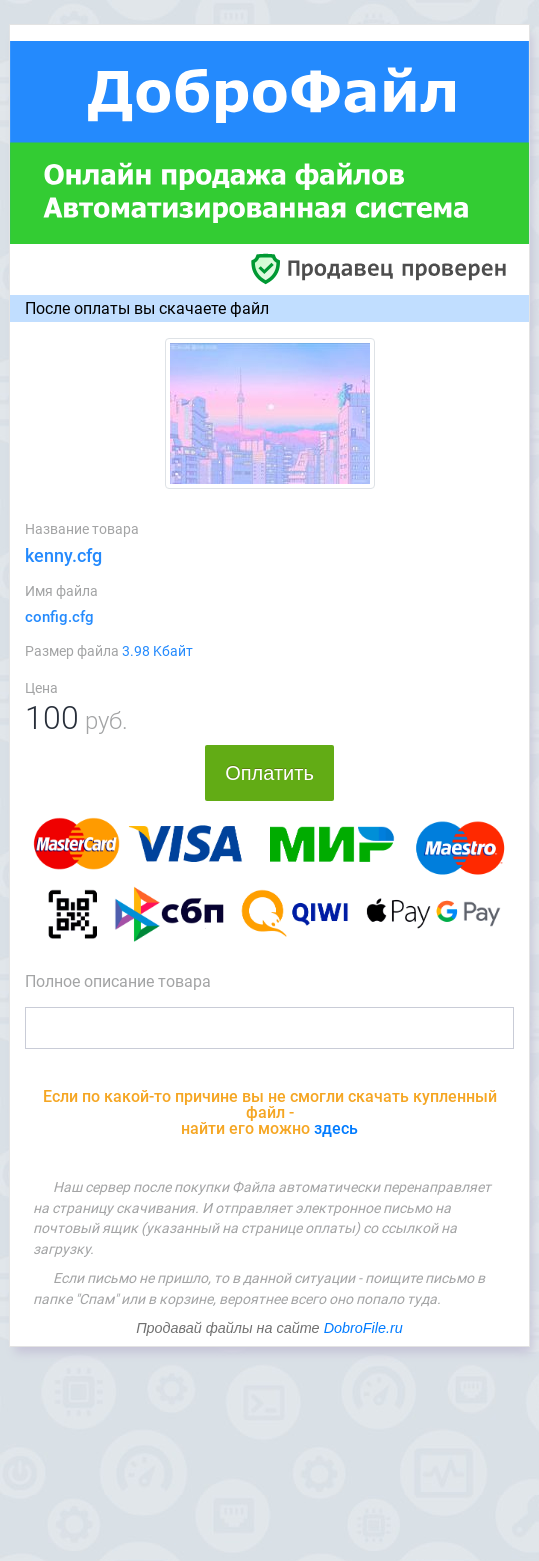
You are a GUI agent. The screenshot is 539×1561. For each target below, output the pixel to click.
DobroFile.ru (363, 1328)
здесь (336, 1128)
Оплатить (269, 773)
